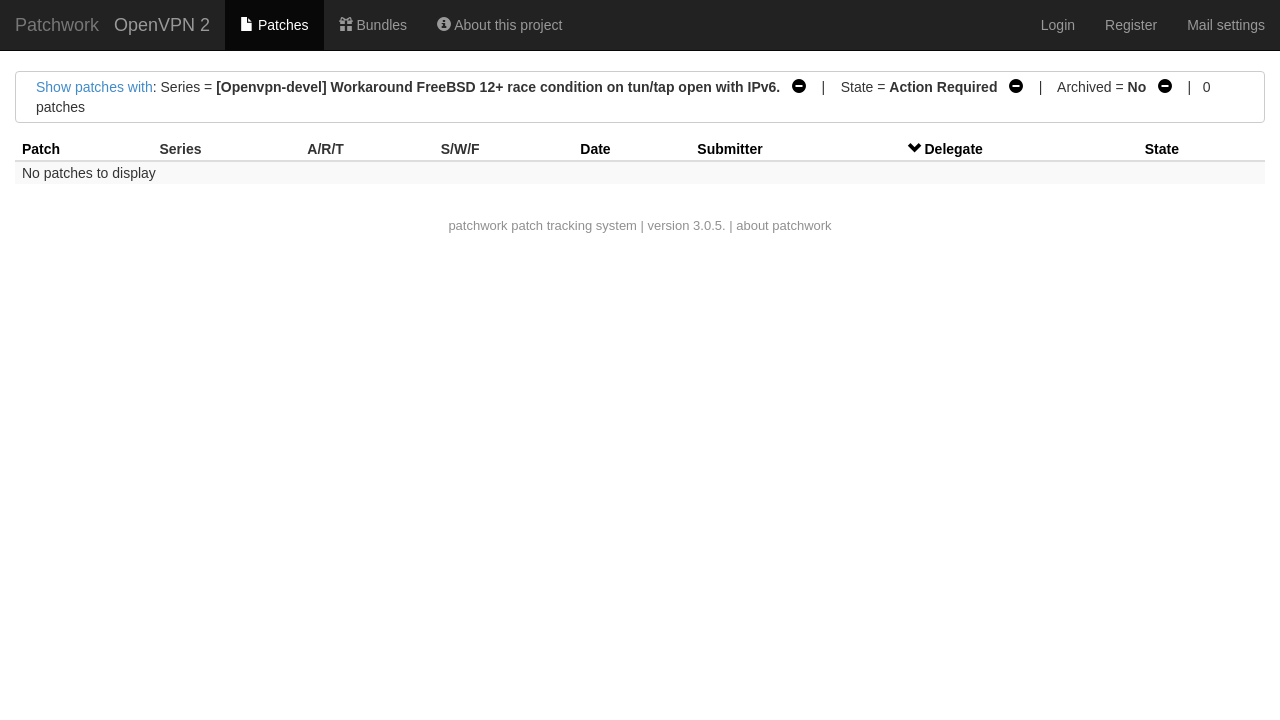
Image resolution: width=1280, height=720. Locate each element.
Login (1058, 25)
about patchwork (783, 225)
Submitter (729, 149)
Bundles (373, 25)
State (1162, 149)
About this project (499, 25)
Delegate (954, 149)
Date (595, 149)
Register (1131, 25)
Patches (274, 25)
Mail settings (1226, 25)
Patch (41, 149)
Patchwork (57, 25)
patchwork (477, 225)
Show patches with (94, 87)
